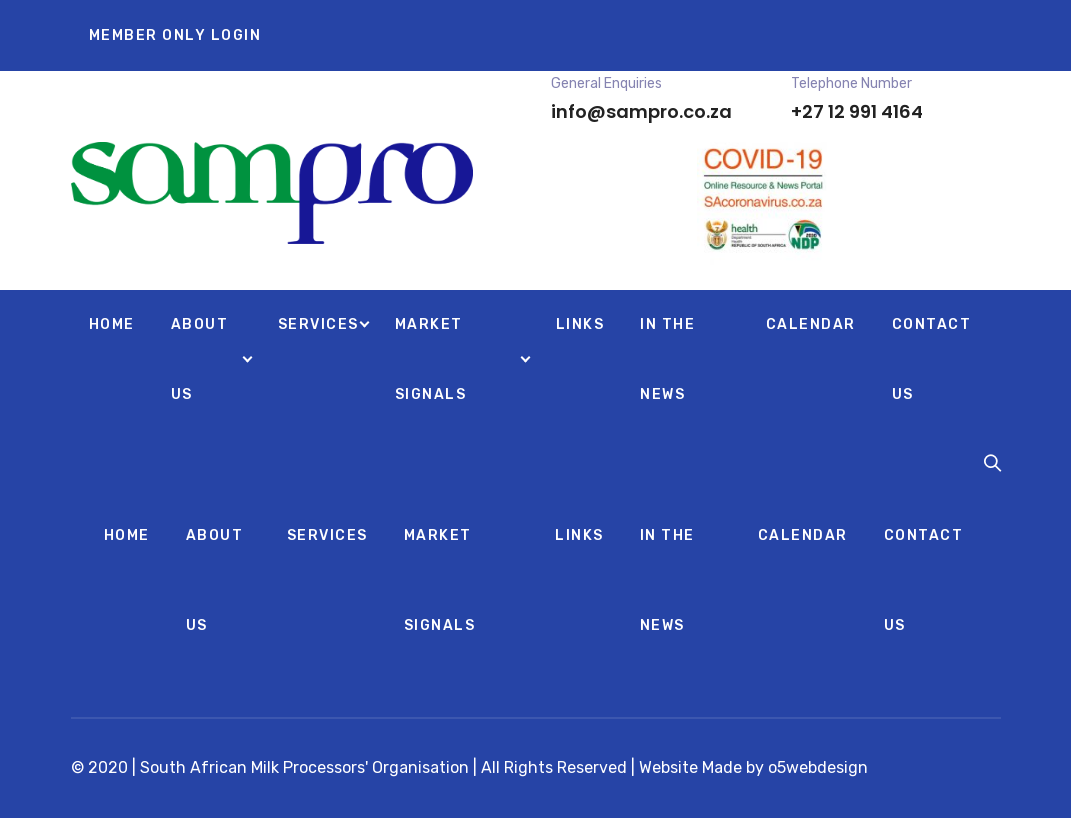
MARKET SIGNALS (431, 359)
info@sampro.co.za (641, 111)
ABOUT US (200, 359)
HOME (112, 324)
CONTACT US (932, 359)
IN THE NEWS (667, 359)
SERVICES (318, 324)
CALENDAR (811, 324)
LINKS (580, 324)
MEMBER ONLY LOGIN (175, 35)
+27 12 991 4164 (857, 111)
